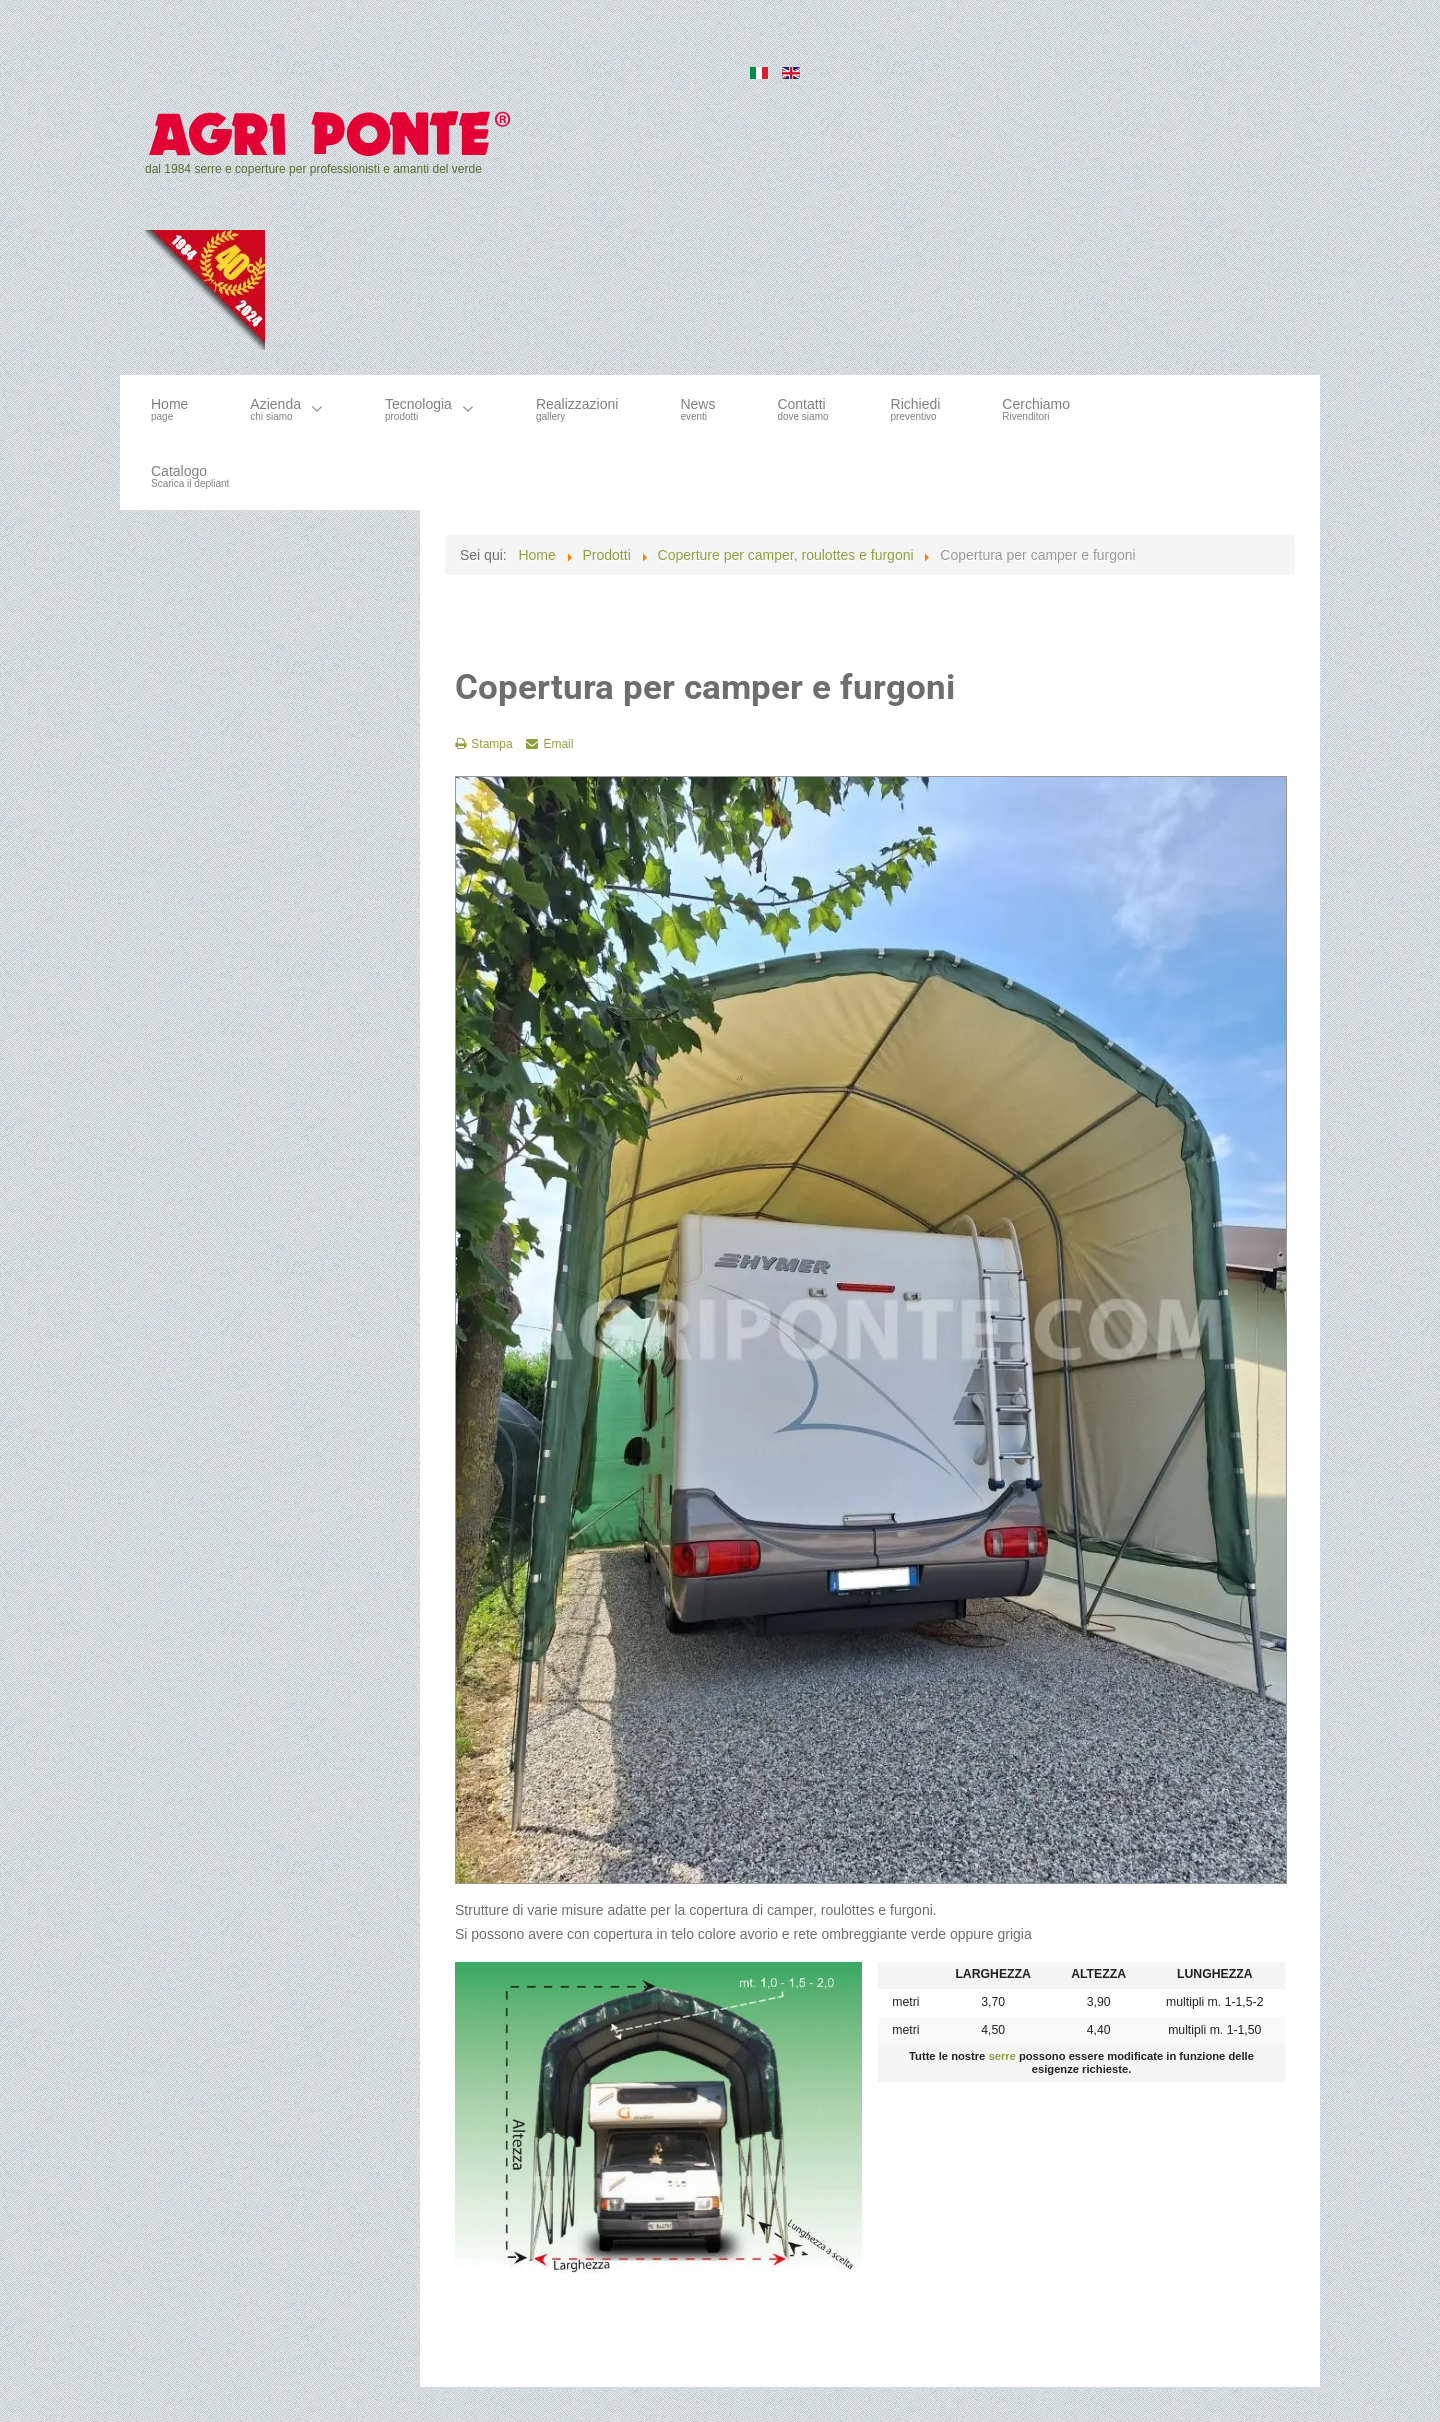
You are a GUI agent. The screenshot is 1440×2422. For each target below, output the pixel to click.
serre (1001, 2056)
